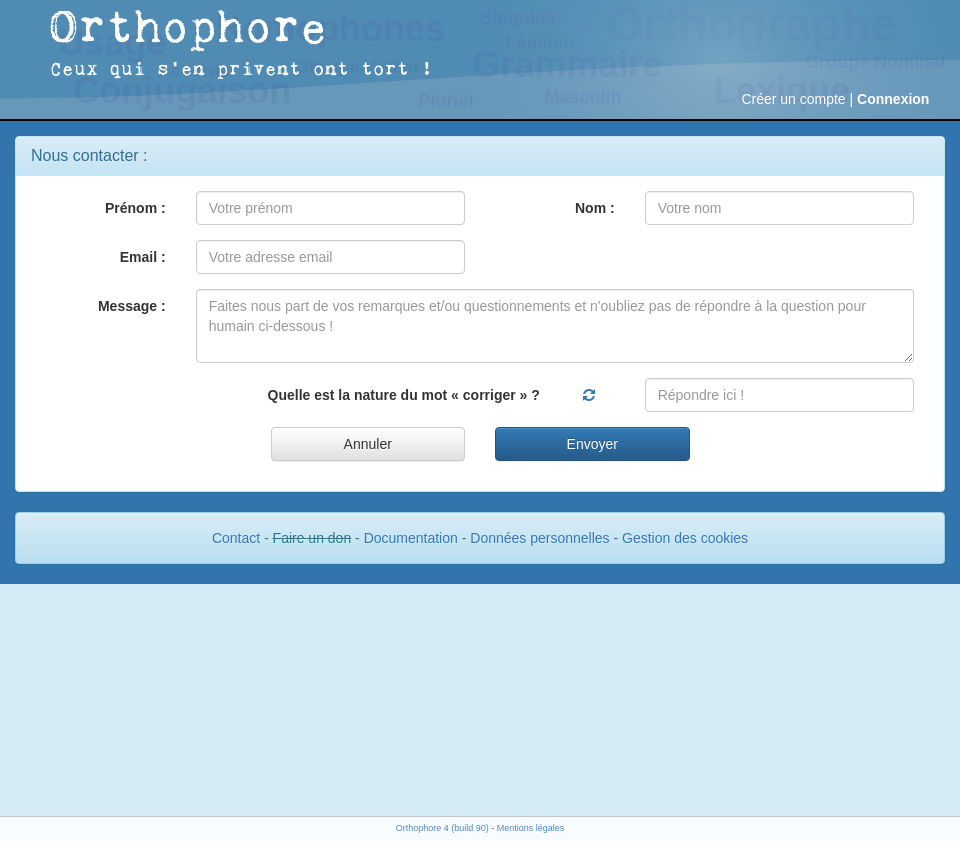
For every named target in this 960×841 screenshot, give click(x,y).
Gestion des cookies (685, 538)
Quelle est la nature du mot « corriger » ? (404, 395)
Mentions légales (531, 828)
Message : (132, 306)
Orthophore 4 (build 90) (442, 828)
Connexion (893, 99)
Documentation (411, 538)
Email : (143, 257)
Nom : (595, 208)
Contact (236, 538)
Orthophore (189, 29)
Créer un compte (793, 99)
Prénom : (135, 208)
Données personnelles (539, 538)
